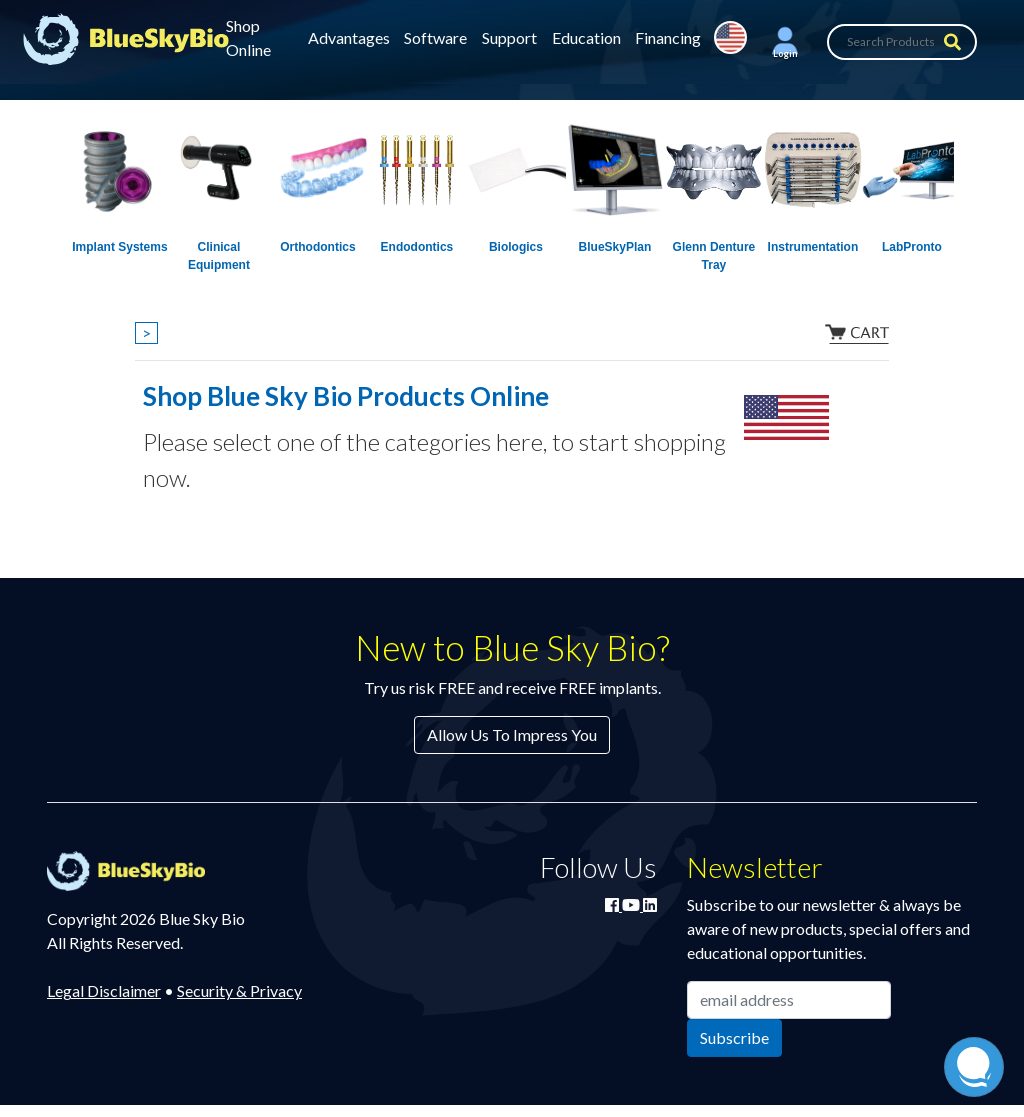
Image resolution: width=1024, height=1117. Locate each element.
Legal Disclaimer (104, 990)
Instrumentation (813, 247)
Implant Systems (119, 247)
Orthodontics (317, 247)
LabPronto (912, 247)
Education (586, 37)
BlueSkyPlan (615, 247)
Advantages (349, 37)
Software (435, 37)
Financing (668, 37)
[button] (785, 42)
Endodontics (417, 247)
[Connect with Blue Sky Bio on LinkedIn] (650, 904)
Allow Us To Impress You (512, 734)
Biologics (516, 247)
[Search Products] (902, 42)
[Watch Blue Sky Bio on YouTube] (632, 904)
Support (509, 37)
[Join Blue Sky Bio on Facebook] (613, 904)
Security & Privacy (239, 990)
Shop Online (248, 37)
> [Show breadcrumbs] (146, 332)
